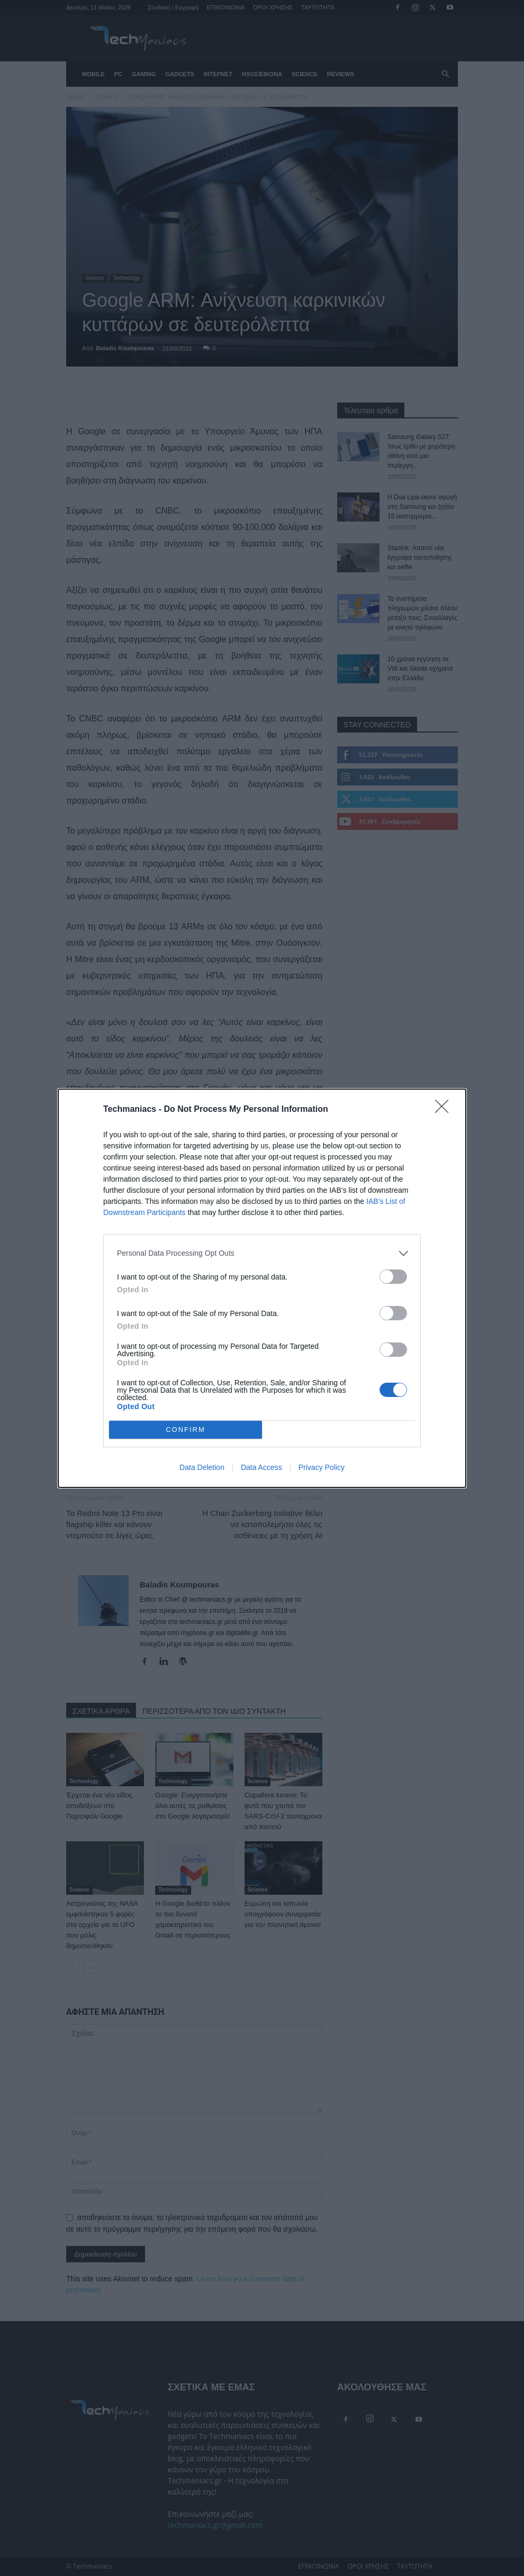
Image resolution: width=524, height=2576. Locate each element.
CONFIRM (185, 1429)
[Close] (445, 1110)
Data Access (261, 1467)
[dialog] (262, 1288)
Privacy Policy (322, 1467)
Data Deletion (201, 1467)
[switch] (393, 1276)
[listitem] (262, 1253)
